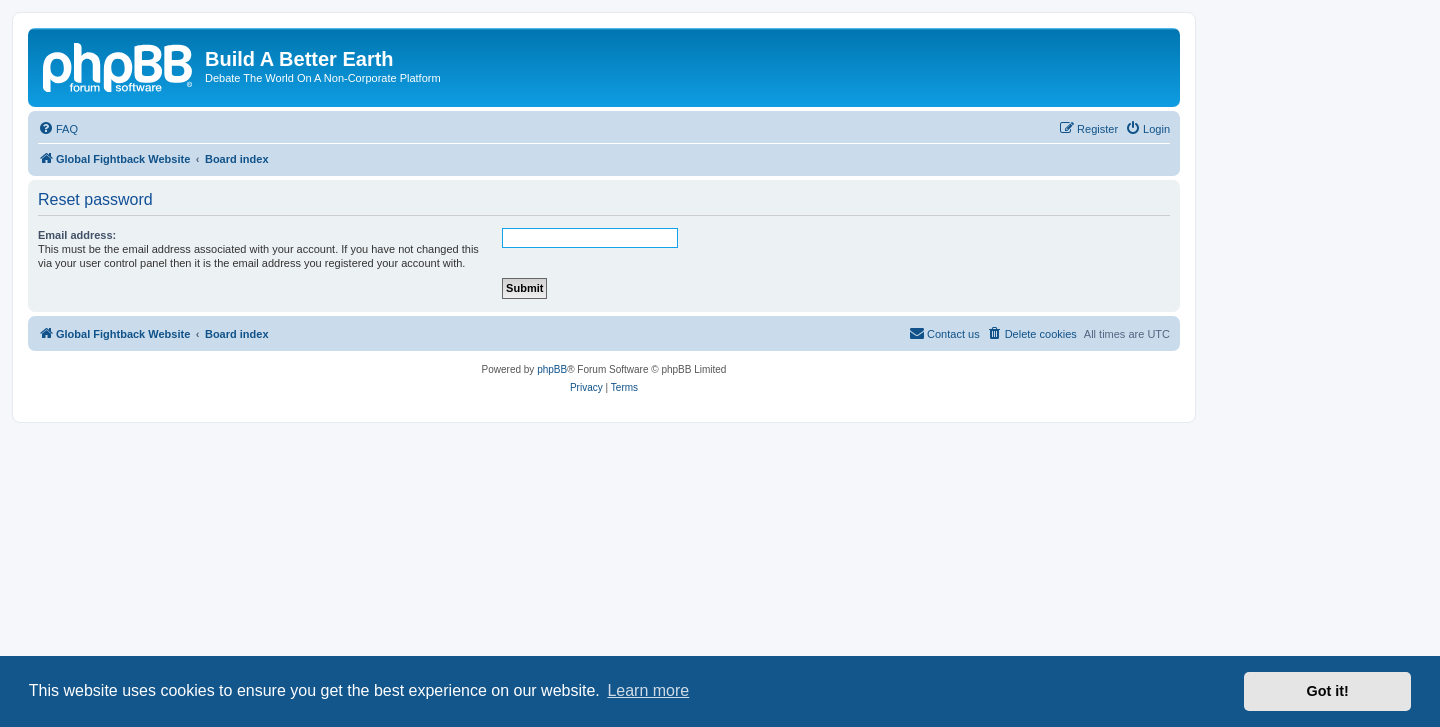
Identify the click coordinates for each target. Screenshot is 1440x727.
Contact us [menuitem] (944, 333)
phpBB (552, 369)
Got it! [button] (1328, 691)
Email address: (77, 235)
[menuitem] (58, 129)
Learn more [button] (648, 690)
